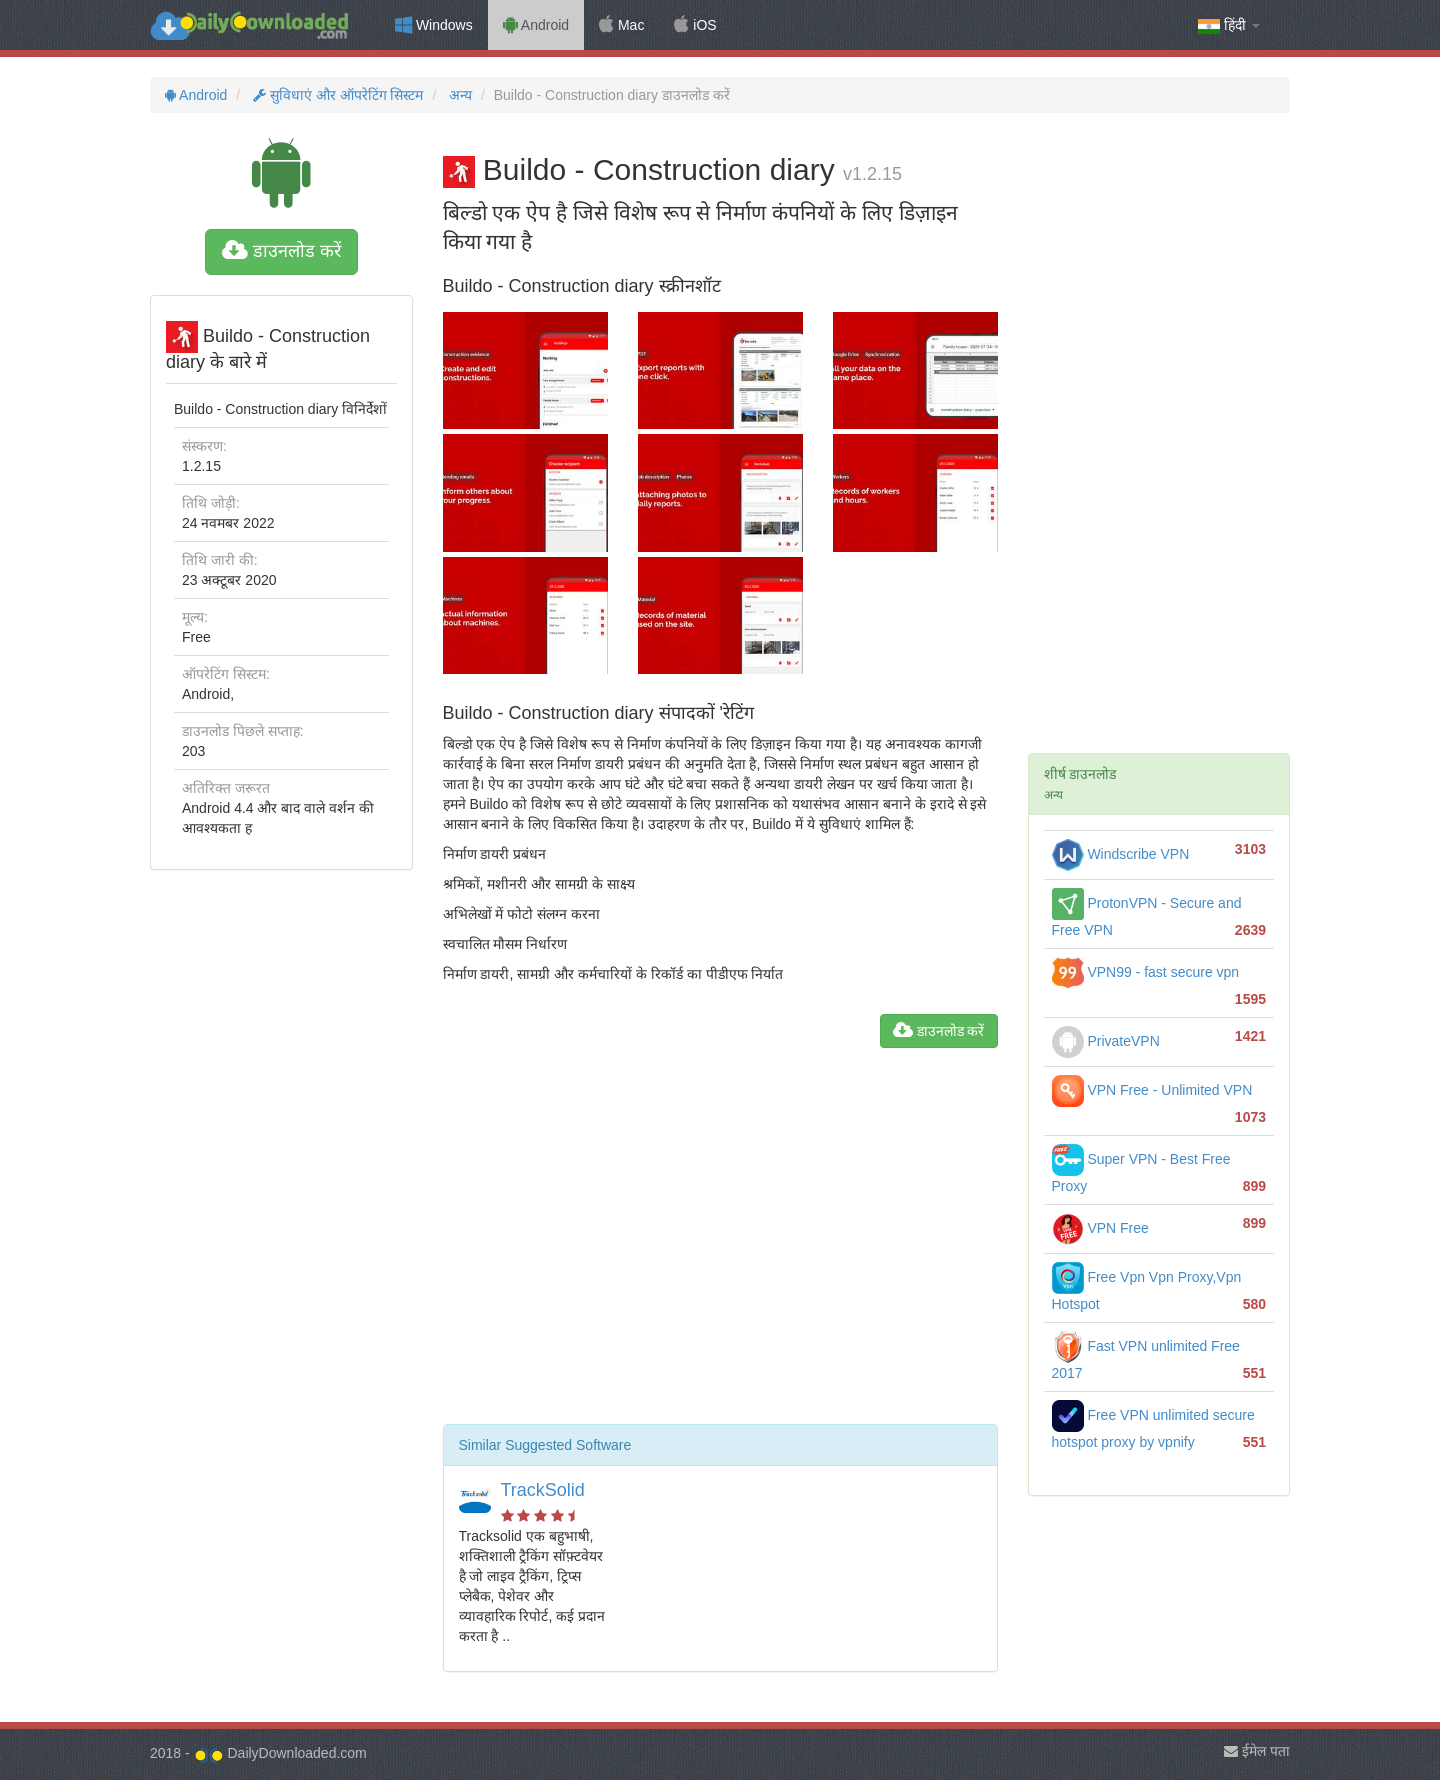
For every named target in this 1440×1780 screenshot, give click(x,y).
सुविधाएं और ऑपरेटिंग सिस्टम (336, 95)
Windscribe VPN (1121, 854)
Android (536, 25)
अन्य (458, 95)
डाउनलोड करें (281, 251)
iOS (695, 25)
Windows (434, 25)
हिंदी (1229, 25)
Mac (621, 25)
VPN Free (1100, 1228)
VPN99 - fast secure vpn (1146, 972)
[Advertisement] (720, 1244)
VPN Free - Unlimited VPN (1152, 1090)
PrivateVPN (1106, 1041)
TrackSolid (543, 1490)
